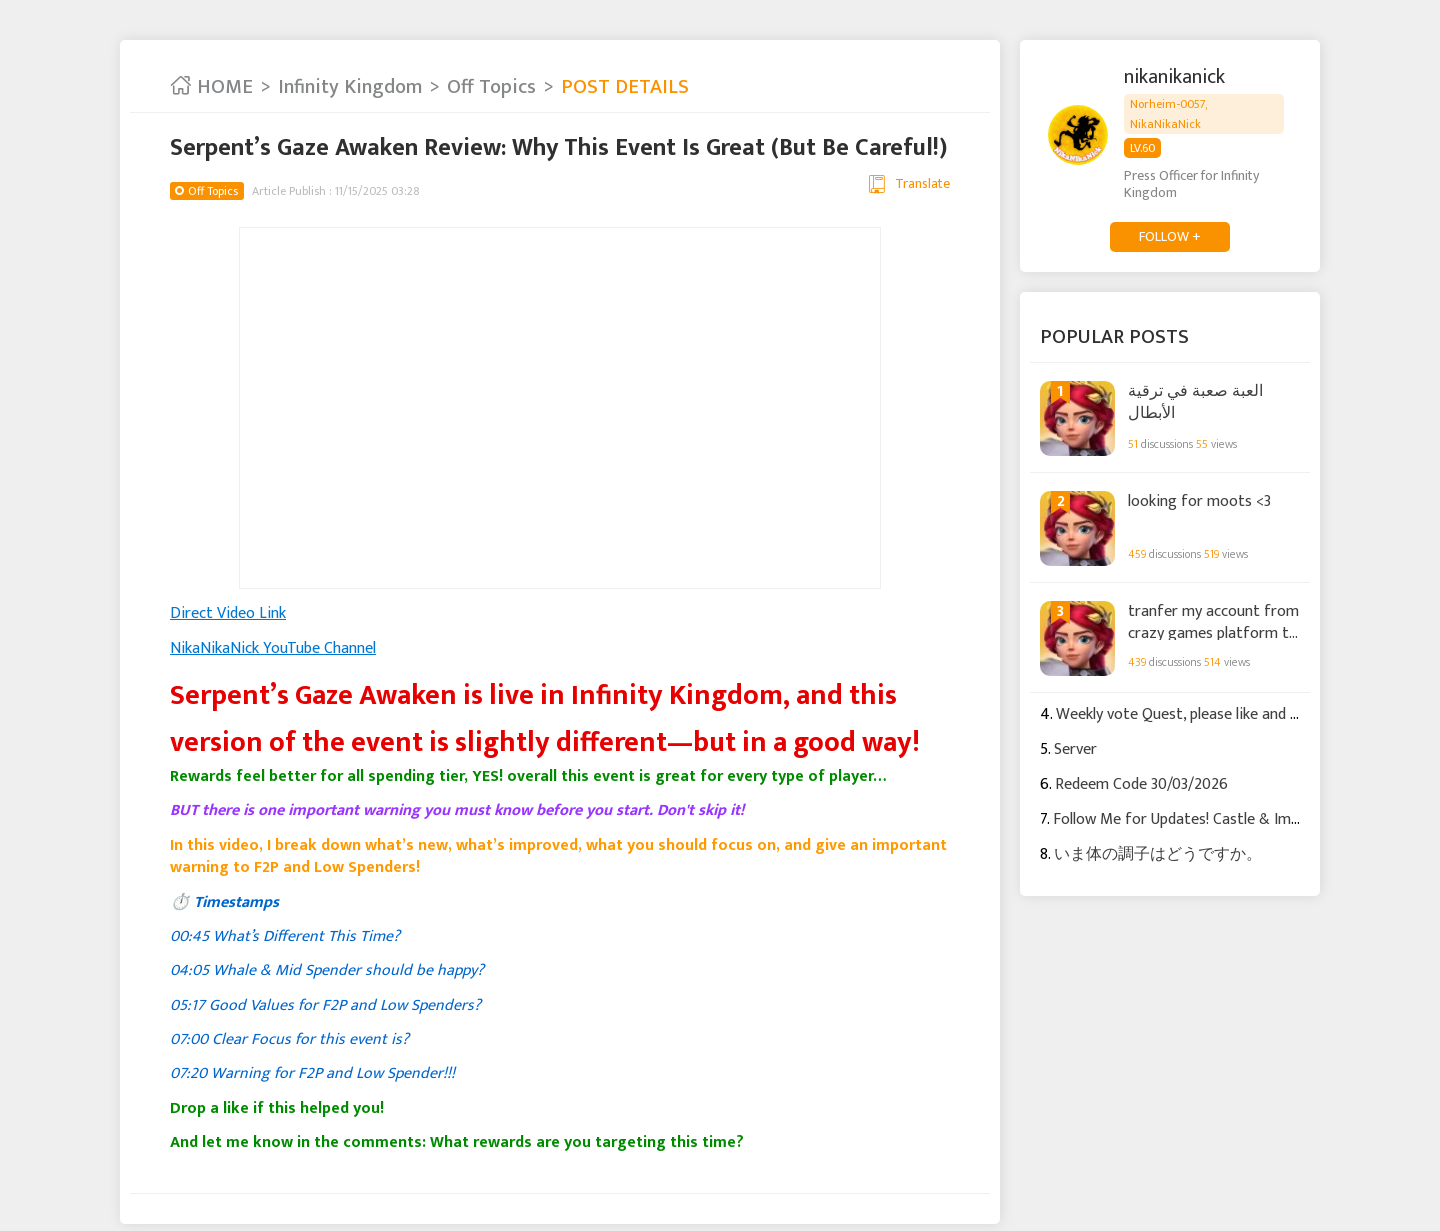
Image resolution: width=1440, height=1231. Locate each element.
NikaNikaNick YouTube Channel (273, 648)
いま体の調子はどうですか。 (1158, 854)
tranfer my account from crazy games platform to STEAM (1213, 620)
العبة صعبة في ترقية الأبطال (1195, 401)
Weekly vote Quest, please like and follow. (1195, 714)
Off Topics (491, 87)
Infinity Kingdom (350, 87)
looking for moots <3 (1199, 502)
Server (1075, 749)
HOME (211, 87)
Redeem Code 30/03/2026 (1141, 784)
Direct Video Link (228, 613)
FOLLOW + (1170, 236)
